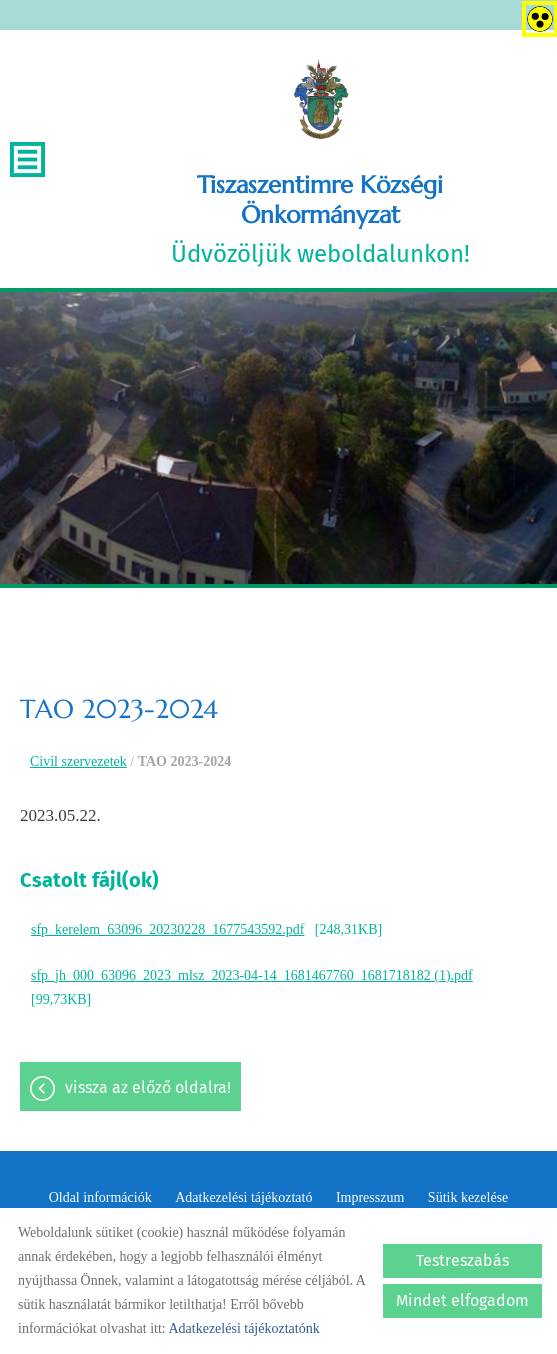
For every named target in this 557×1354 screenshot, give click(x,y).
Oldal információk (100, 1197)
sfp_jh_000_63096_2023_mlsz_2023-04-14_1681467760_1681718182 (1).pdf (252, 975)
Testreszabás (462, 1260)
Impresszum (370, 1197)
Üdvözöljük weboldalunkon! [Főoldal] (320, 219)
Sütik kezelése (468, 1197)
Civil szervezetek (78, 761)
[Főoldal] (320, 100)
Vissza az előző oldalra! (148, 1087)
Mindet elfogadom (462, 1300)
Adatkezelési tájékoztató (243, 1197)
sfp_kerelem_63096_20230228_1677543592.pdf (167, 929)
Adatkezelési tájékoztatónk (243, 1328)
